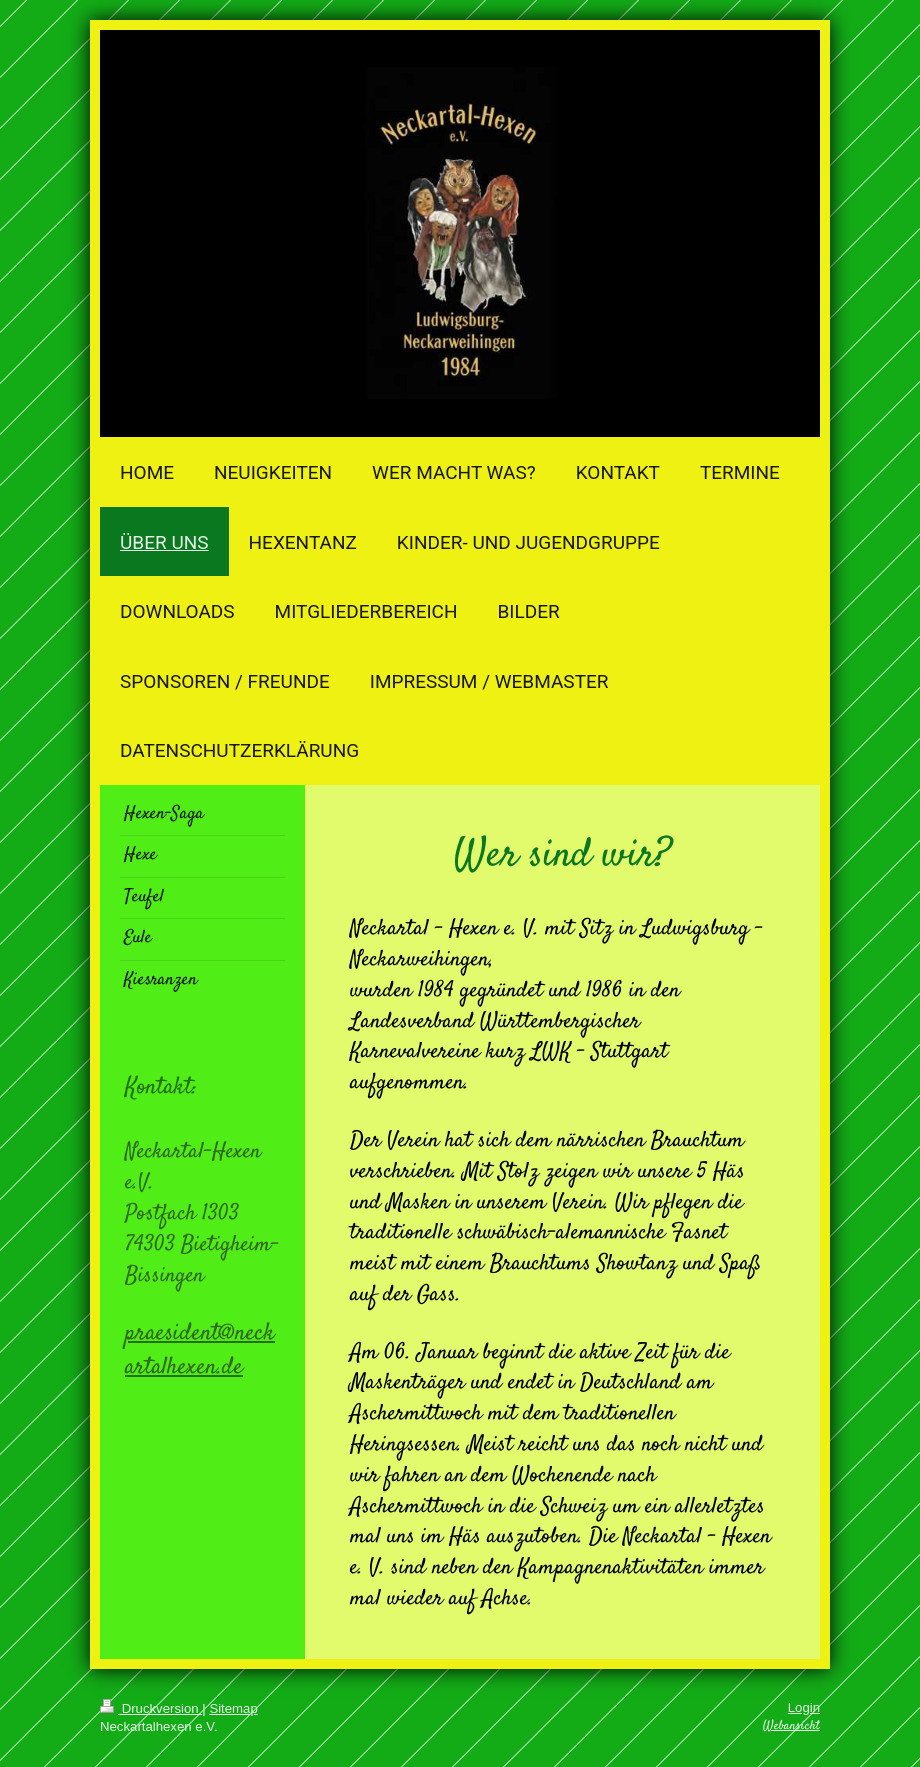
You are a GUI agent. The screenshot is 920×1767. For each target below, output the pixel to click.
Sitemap (233, 1708)
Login (804, 1707)
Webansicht (791, 1726)
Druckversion (151, 1708)
